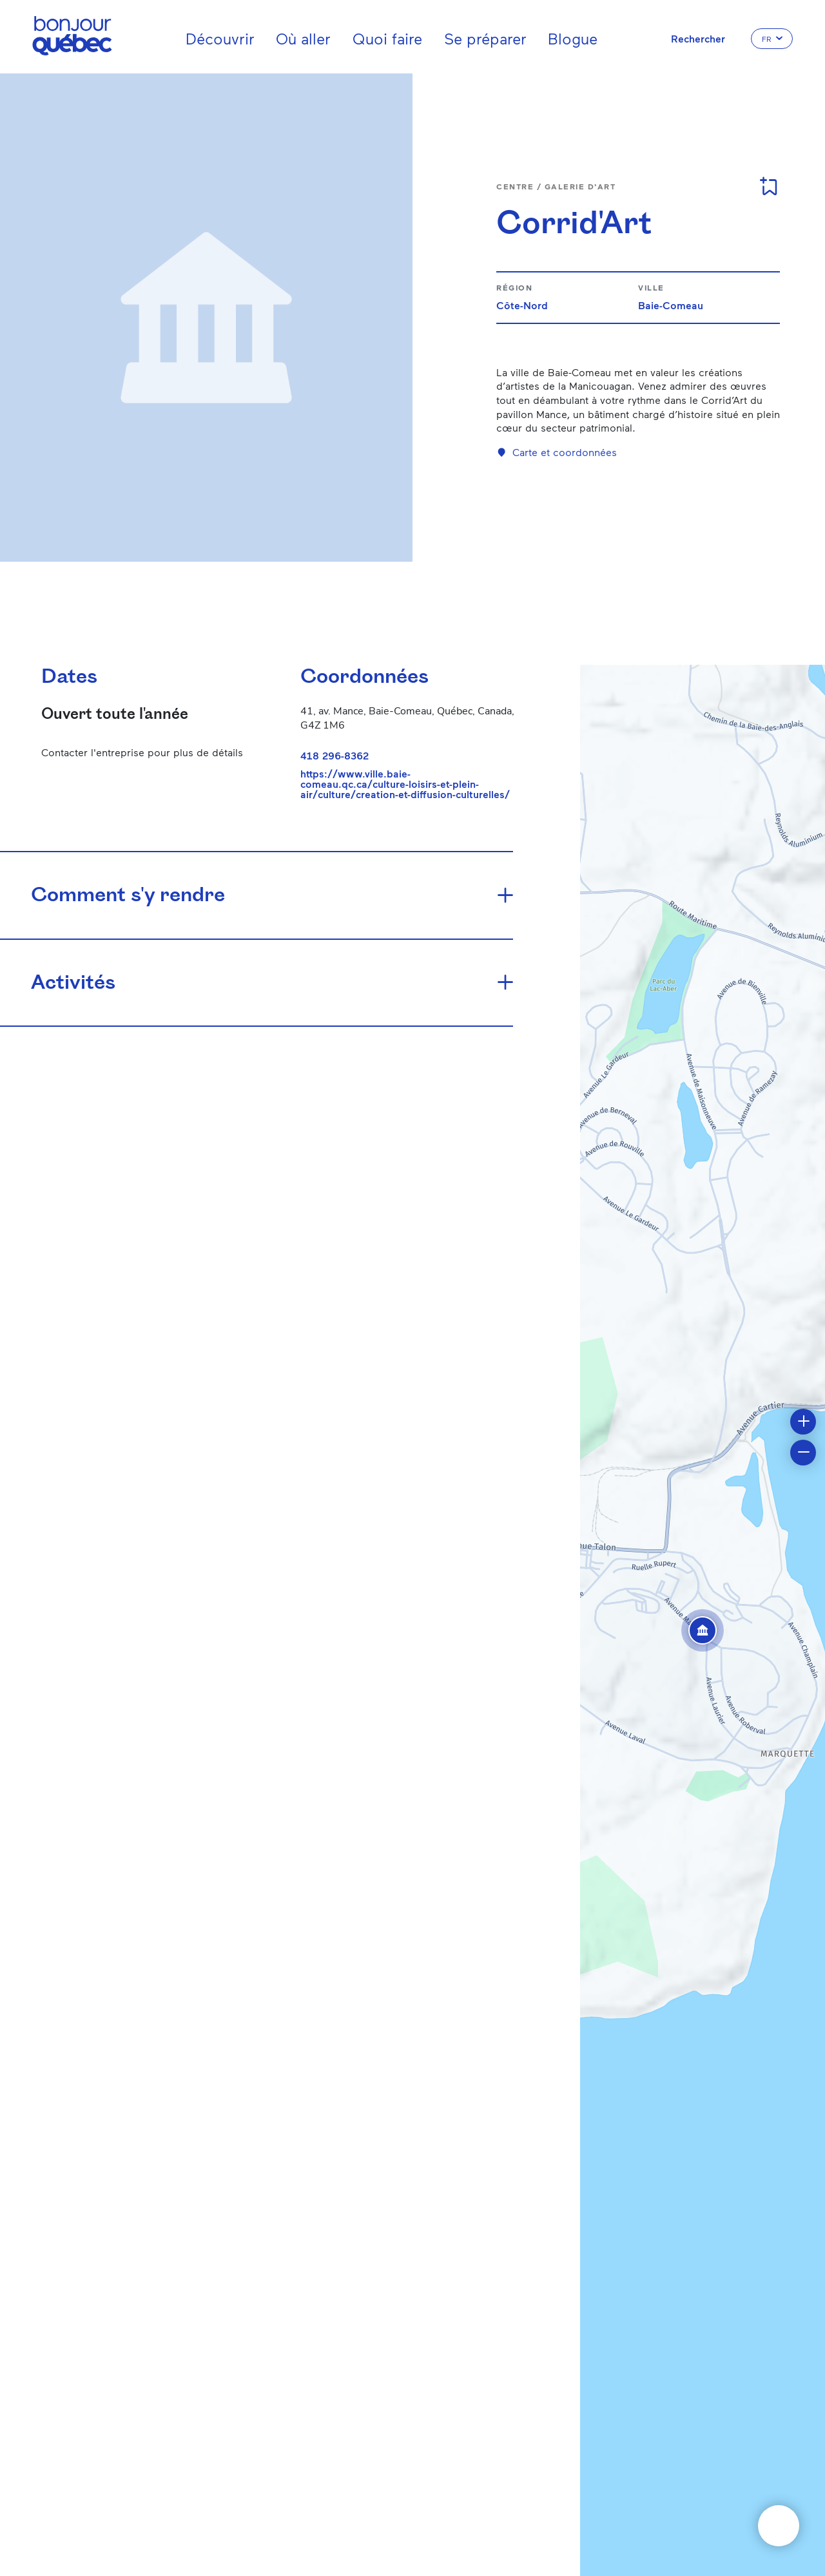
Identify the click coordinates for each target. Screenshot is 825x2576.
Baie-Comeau (670, 305)
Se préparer (485, 38)
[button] (702, 1630)
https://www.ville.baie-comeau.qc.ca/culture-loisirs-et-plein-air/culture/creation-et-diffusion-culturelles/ (405, 783)
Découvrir (220, 38)
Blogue (572, 38)
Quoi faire (387, 38)
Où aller (303, 38)
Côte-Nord (522, 305)
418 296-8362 (334, 755)
